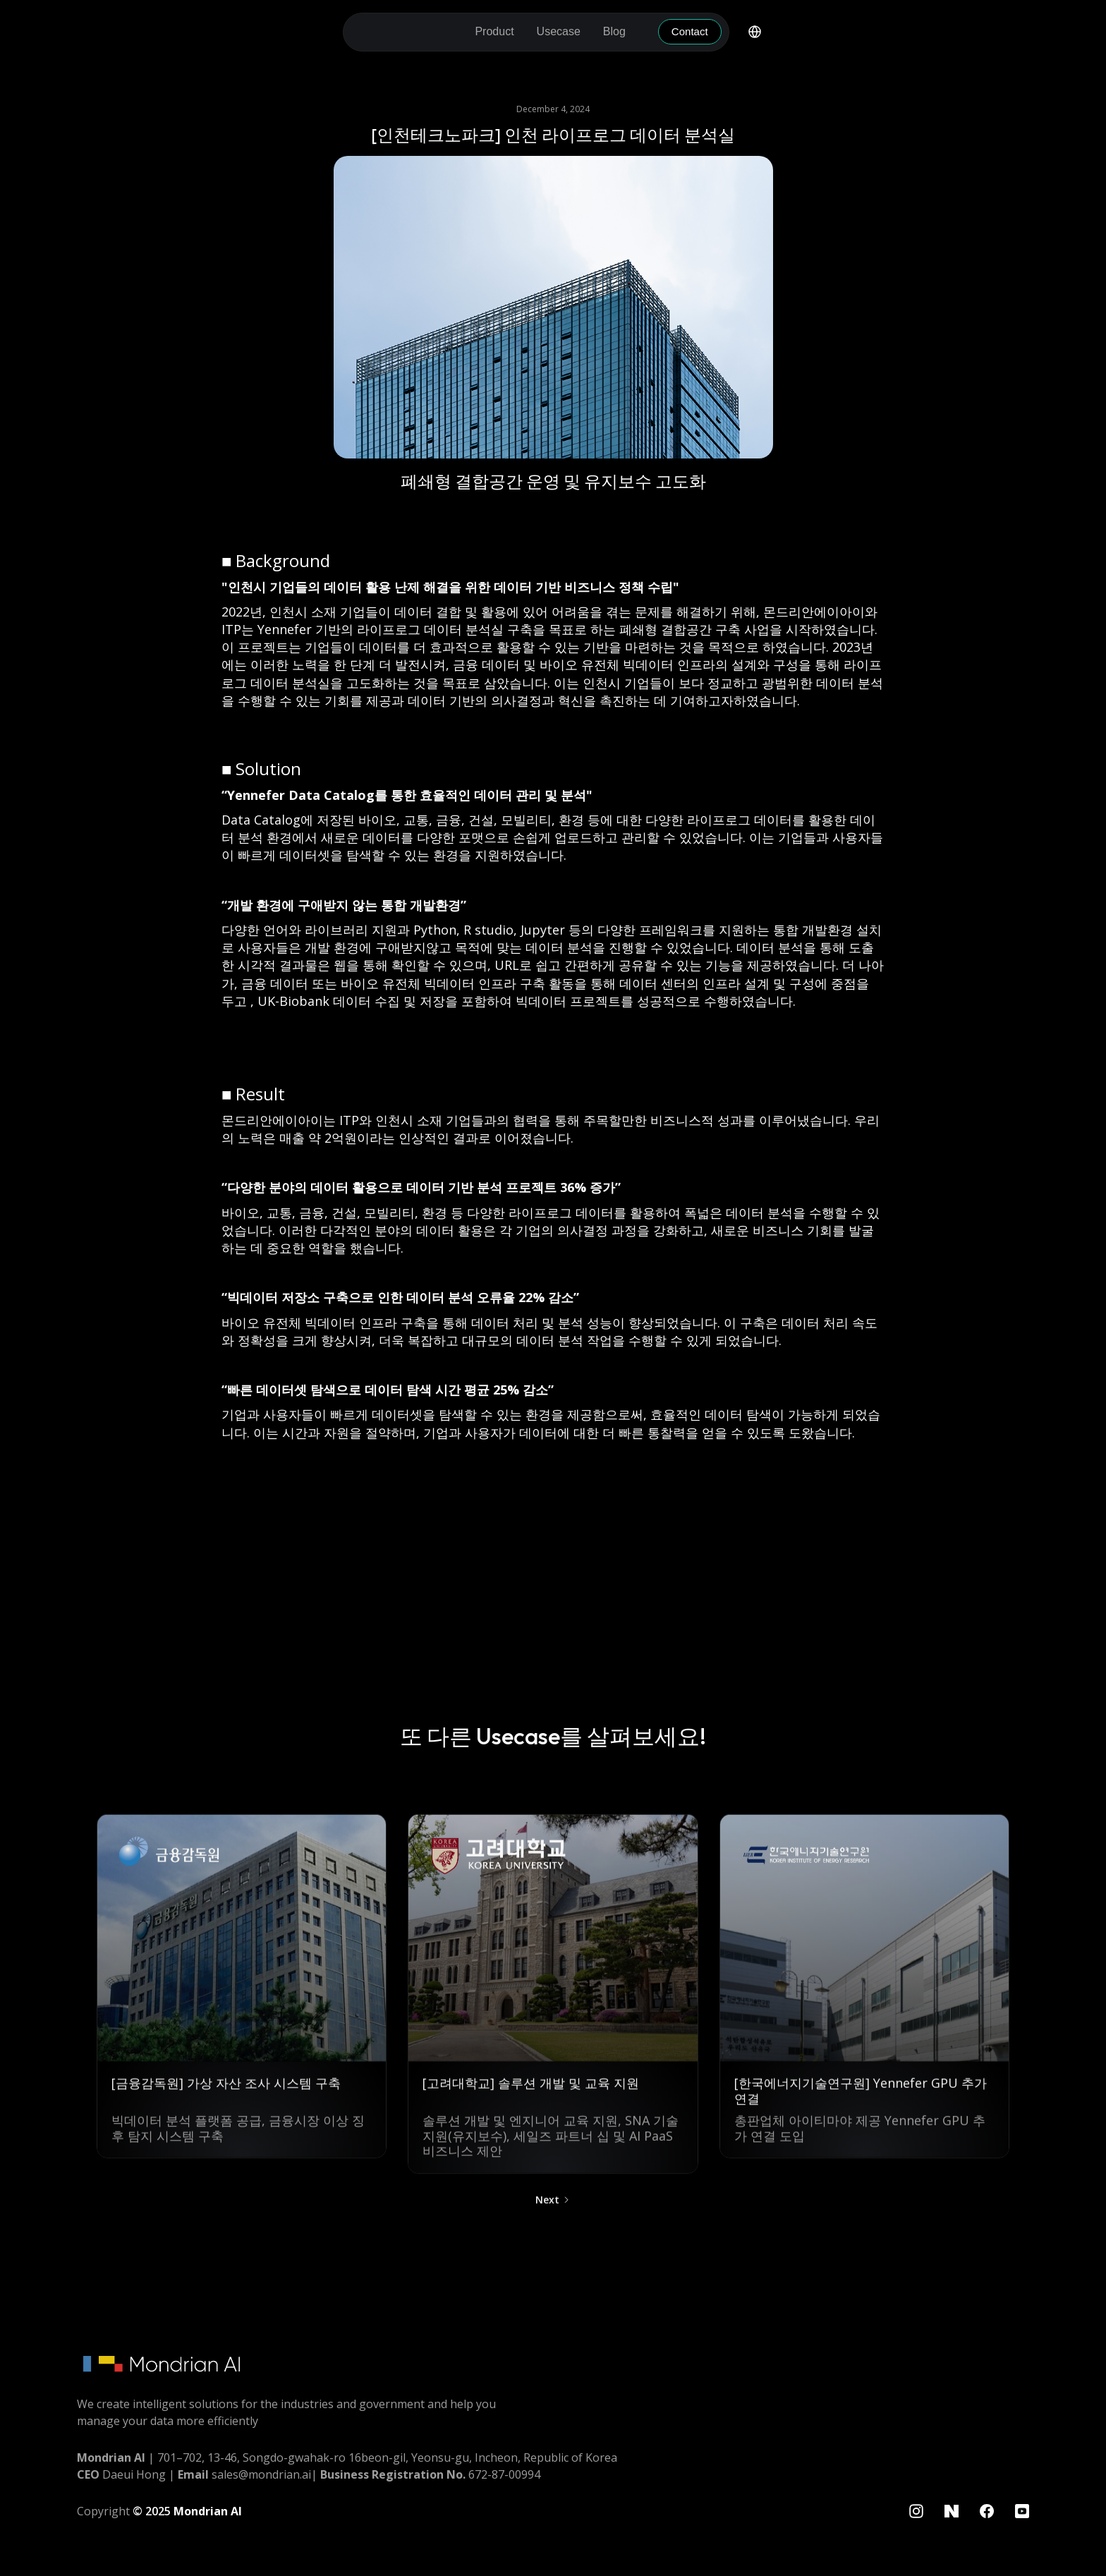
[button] (494, 31)
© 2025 (187, 2511)
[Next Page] (553, 2208)
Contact (690, 31)
